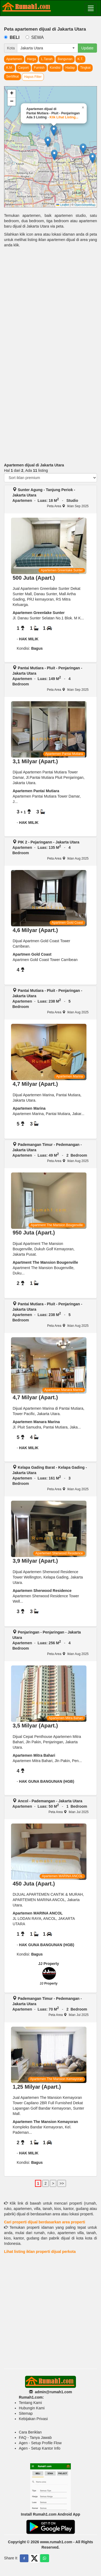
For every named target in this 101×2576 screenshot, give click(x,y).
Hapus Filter (33, 77)
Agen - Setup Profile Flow (40, 2443)
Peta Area (56, 506)
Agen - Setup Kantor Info (39, 2448)
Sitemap (26, 2413)
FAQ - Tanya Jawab (35, 2437)
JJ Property (48, 1963)
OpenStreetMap (84, 204)
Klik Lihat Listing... (64, 117)
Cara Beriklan (30, 2432)
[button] (47, 141)
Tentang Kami (30, 2402)
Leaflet (62, 204)
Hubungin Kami (32, 2408)
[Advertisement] (50, 306)
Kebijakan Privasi (33, 2419)
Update (87, 48)
